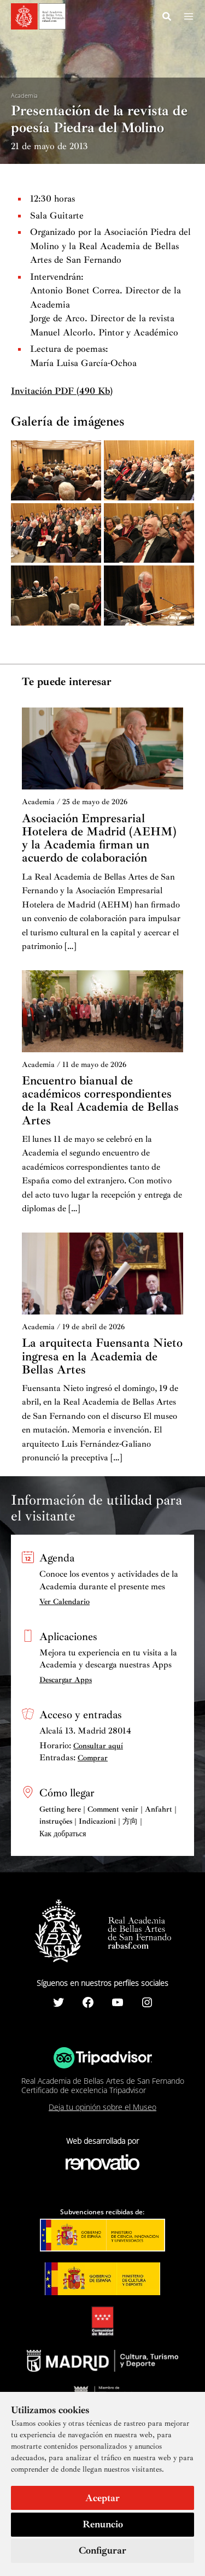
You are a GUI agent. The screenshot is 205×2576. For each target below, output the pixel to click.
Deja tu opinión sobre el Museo (102, 2107)
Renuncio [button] (103, 2524)
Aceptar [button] (102, 2498)
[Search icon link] (167, 18)
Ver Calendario (64, 1601)
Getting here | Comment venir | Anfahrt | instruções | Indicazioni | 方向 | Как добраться (108, 1821)
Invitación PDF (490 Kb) (62, 391)
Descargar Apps (65, 1679)
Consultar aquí (98, 1745)
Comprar (93, 1757)
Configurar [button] (102, 2550)
